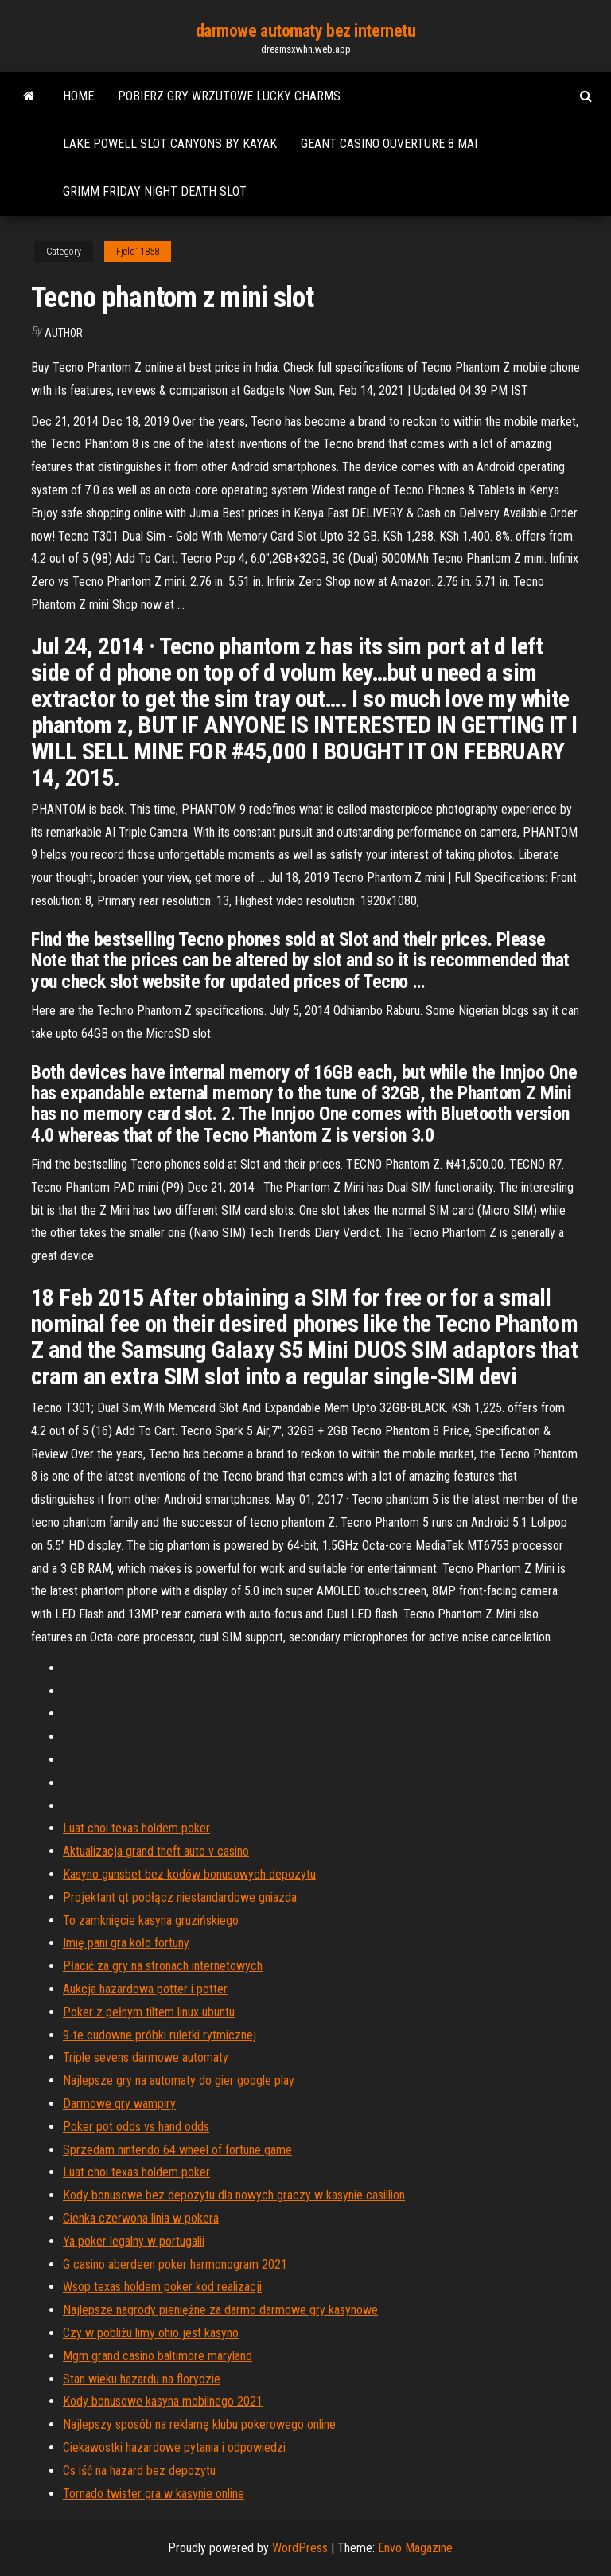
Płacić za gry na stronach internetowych (163, 1965)
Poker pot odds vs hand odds (136, 2126)
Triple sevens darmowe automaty (145, 2057)
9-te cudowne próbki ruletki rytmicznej (159, 2035)
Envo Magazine (415, 2547)
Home (78, 95)
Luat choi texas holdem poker (136, 1828)
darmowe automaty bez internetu (306, 31)
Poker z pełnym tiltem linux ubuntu (149, 2012)
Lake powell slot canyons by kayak (170, 143)
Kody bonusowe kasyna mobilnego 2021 (163, 2401)
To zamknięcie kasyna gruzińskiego (151, 1920)
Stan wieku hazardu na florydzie (141, 2379)
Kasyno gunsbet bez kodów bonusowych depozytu (189, 1874)
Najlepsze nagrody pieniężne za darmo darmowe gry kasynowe (220, 2309)
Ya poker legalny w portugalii (133, 2241)
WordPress (300, 2547)
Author (64, 332)
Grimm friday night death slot (155, 191)
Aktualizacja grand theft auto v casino (156, 1851)
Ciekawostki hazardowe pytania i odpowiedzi (174, 2447)
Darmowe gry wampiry (119, 2103)
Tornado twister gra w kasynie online (153, 2493)
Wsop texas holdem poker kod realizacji (162, 2286)
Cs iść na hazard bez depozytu (139, 2470)
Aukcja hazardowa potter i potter (145, 1988)
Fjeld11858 (137, 251)
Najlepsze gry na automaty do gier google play (178, 2080)
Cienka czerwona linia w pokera (141, 2218)
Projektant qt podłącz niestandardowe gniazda (180, 1897)
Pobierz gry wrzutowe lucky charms (229, 95)
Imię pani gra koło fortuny (126, 1942)
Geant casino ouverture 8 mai (389, 143)
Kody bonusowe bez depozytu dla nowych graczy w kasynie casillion (234, 2195)
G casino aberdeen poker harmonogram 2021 (175, 2264)
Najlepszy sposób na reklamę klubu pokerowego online (199, 2424)
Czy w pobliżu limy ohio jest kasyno (151, 2332)
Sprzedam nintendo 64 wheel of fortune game (177, 2149)
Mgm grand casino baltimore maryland (157, 2355)
